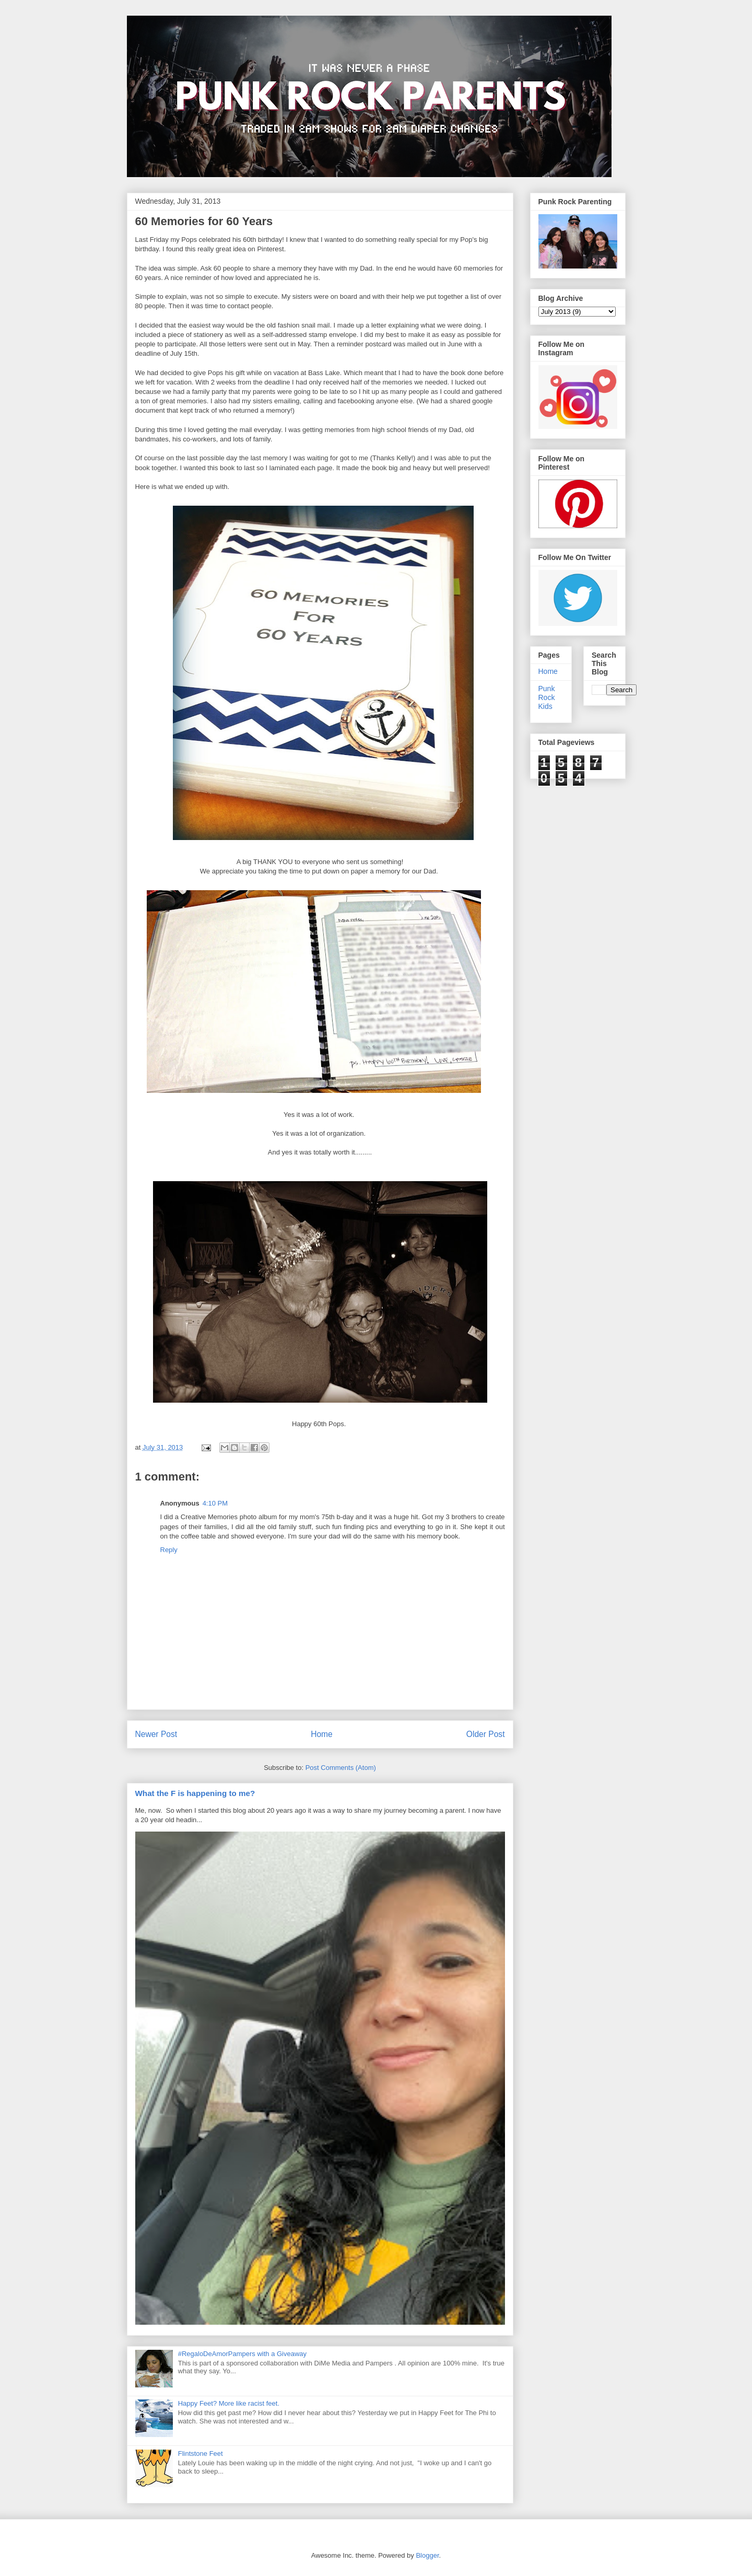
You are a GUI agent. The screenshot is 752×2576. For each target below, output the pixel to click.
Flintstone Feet (200, 2453)
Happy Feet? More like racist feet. (228, 2403)
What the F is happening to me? (195, 1793)
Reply (169, 1550)
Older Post (485, 1734)
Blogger (427, 2555)
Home (322, 1734)
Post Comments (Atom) (341, 1767)
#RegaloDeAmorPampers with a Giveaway (242, 2354)
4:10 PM (215, 1503)
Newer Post (156, 1734)
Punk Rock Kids (546, 697)
